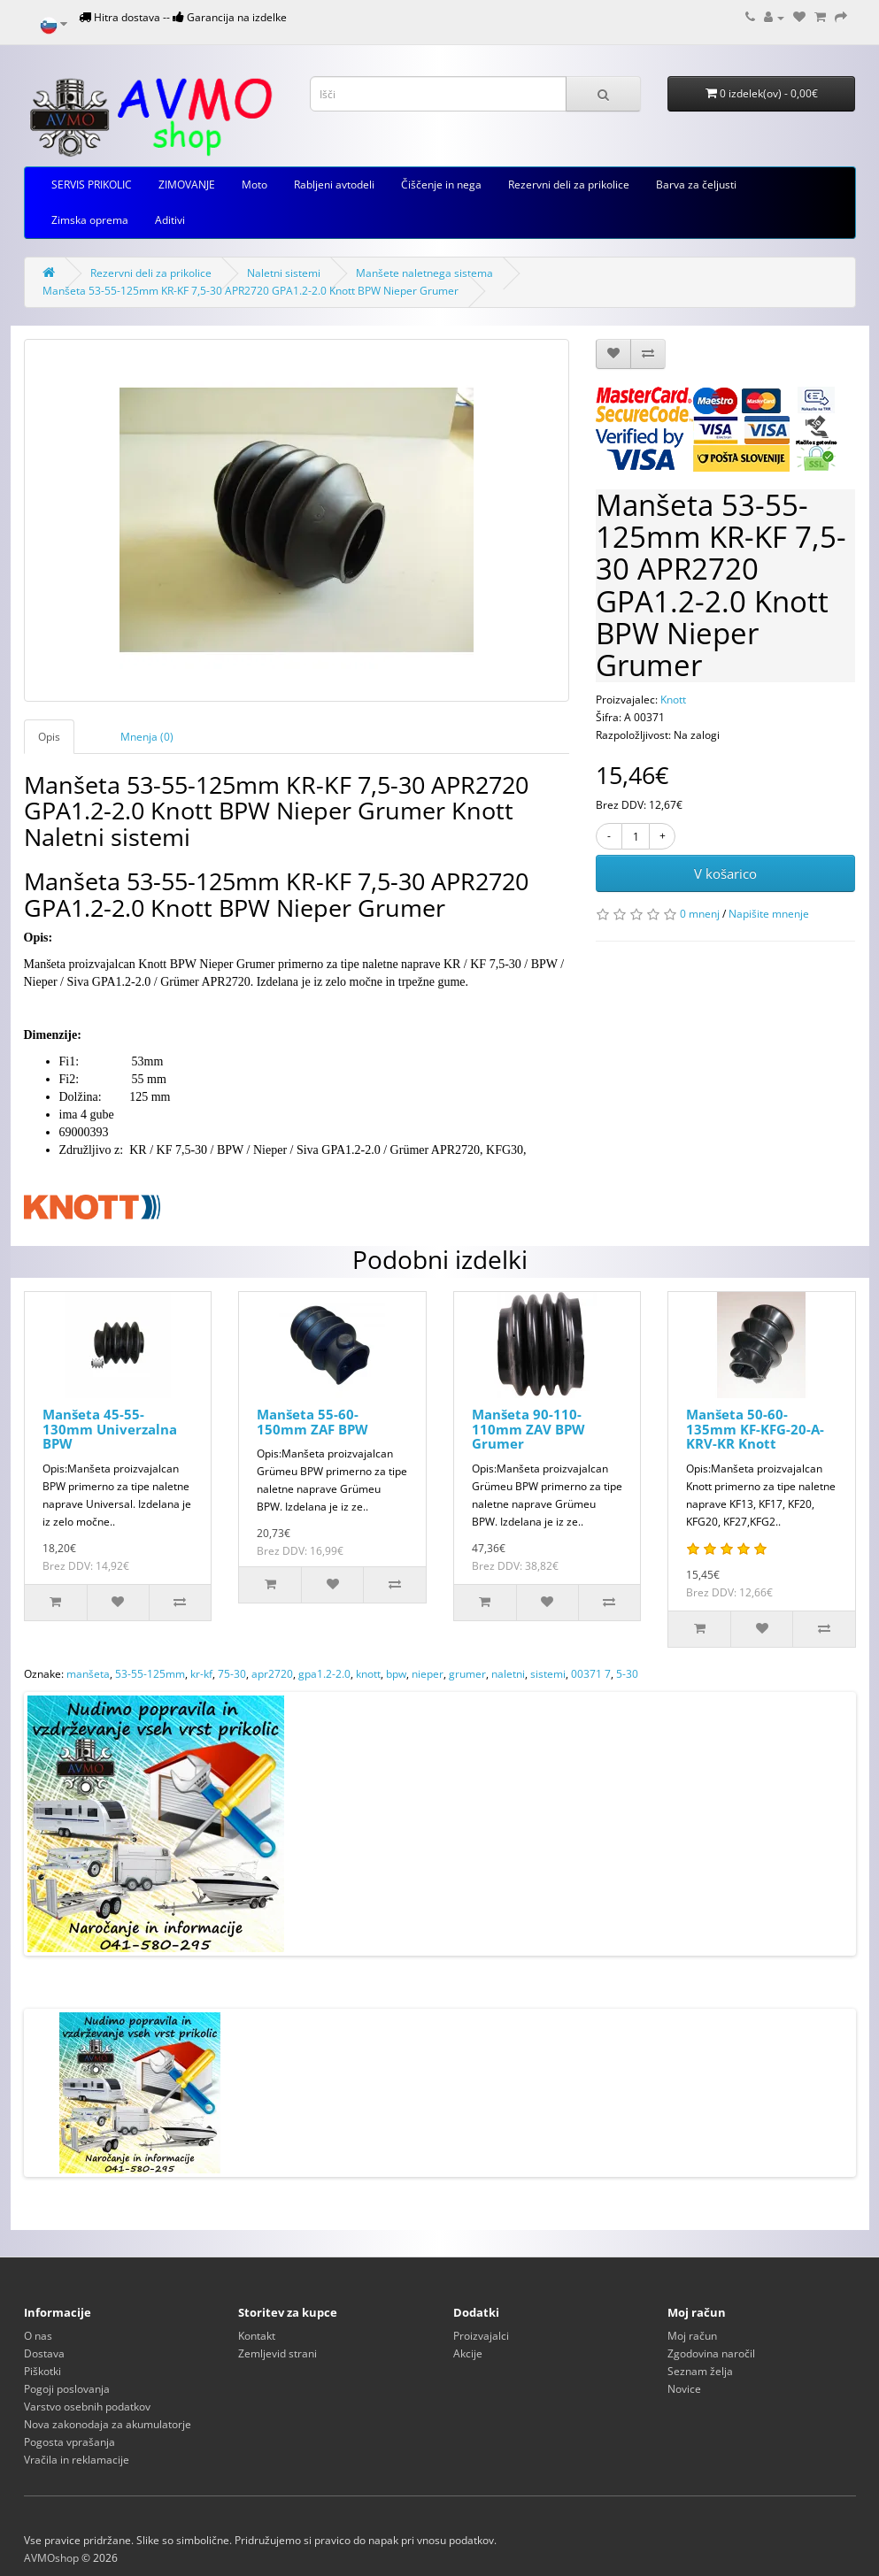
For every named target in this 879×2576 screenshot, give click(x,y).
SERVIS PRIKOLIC (91, 184)
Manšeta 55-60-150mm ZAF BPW (312, 1421)
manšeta (88, 1673)
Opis (49, 736)
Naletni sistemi (283, 273)
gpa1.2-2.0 (324, 1673)
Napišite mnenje (769, 913)
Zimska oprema (89, 219)
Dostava (44, 2353)
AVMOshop (51, 2557)
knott (368, 1673)
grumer (467, 1673)
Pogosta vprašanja (69, 2441)
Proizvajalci (481, 2335)
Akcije (467, 2353)
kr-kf (201, 1673)
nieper (427, 1673)
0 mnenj (700, 913)
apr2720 (272, 1673)
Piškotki (42, 2371)
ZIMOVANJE (186, 184)
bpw (396, 1673)
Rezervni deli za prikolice (568, 184)
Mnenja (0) (146, 736)
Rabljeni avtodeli (334, 184)
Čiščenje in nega (441, 184)
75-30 (232, 1673)
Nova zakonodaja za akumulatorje (107, 2424)
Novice (684, 2388)
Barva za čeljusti (696, 184)
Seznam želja (700, 2371)
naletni (508, 1673)
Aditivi (170, 219)
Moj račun (692, 2335)
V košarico (725, 873)
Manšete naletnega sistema (424, 273)
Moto (254, 184)
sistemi (548, 1673)
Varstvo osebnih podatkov (87, 2406)
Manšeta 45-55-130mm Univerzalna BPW (109, 1428)
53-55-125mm (150, 1673)
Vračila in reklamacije (76, 2459)
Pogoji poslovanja (67, 2388)
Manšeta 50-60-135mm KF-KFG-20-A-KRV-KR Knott (755, 1428)
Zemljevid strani (277, 2353)
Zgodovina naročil (711, 2353)
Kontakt (256, 2335)
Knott (673, 699)
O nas (38, 2335)
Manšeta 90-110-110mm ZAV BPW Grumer (528, 1428)
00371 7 (591, 1673)
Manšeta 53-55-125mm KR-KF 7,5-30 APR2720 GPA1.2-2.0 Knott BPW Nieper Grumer (250, 290)
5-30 (627, 1673)
